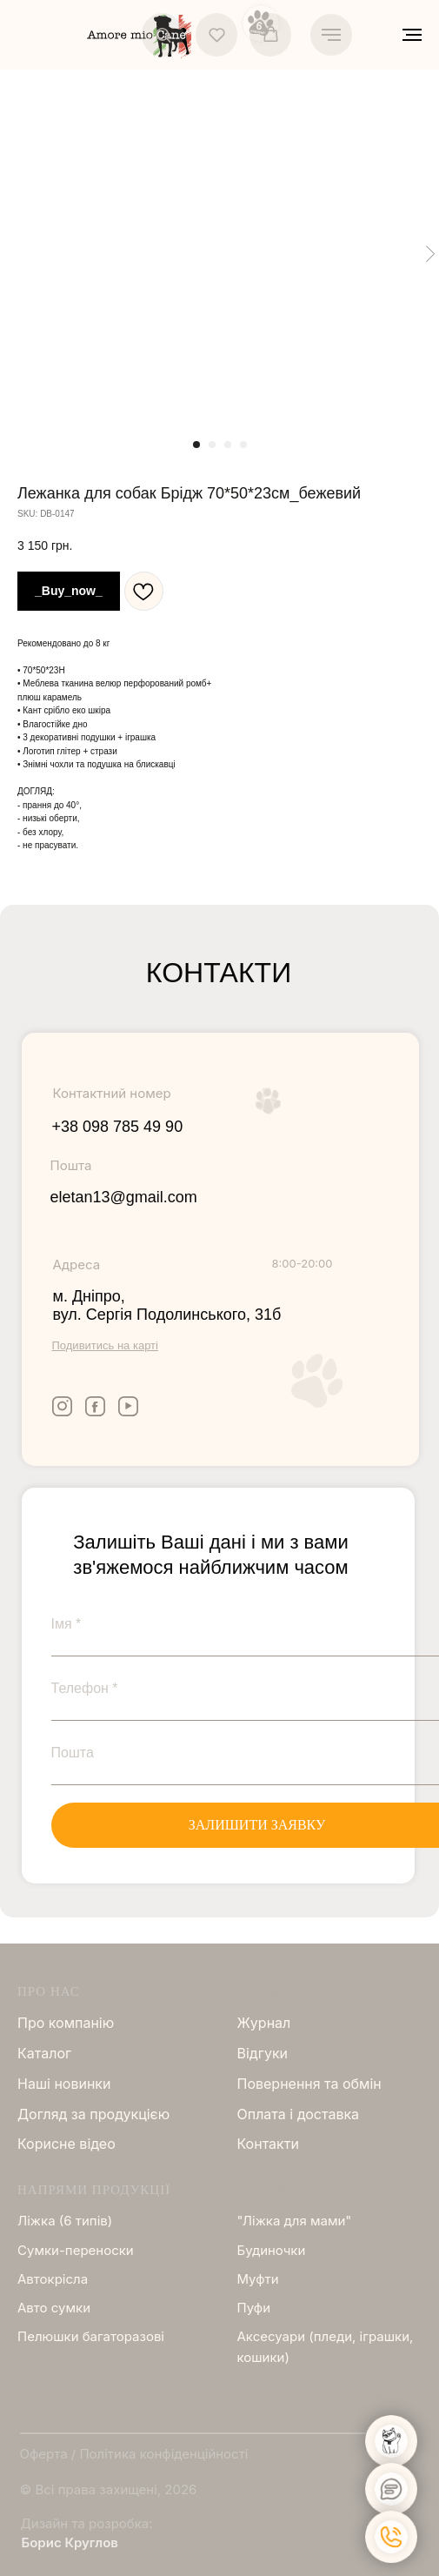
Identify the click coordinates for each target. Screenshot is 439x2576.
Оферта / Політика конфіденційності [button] (134, 2454)
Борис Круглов (70, 2542)
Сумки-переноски (75, 2250)
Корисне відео (66, 2143)
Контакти (268, 2143)
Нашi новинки (63, 2083)
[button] (163, 34)
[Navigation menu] (331, 35)
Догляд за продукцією (93, 2114)
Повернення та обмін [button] (309, 2083)
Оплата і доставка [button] (298, 2114)
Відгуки (263, 2053)
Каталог (44, 2053)
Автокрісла (52, 2279)
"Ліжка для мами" (294, 2220)
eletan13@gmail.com (123, 1197)
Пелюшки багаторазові (90, 2336)
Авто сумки (53, 2307)
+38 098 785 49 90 (117, 1126)
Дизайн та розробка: (87, 2523)
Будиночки (271, 2250)
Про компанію (65, 2022)
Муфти (258, 2279)
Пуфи (254, 2307)
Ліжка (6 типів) (64, 2220)
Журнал (264, 2022)
